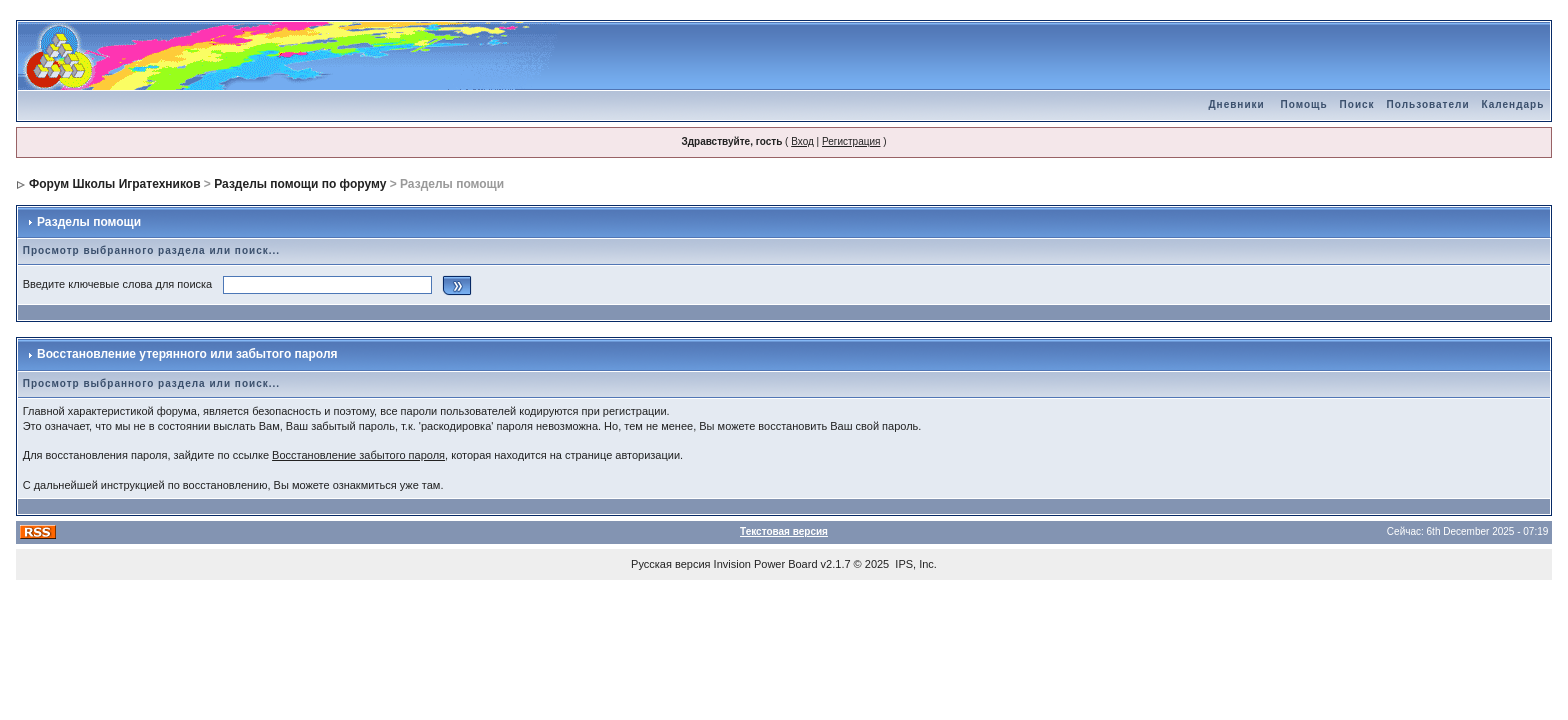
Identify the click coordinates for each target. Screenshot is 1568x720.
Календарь (1513, 104)
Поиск (1357, 104)
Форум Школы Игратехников (115, 184)
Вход (802, 141)
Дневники (1236, 104)
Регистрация (851, 141)
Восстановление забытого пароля (358, 455)
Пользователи (1428, 104)
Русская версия (670, 564)
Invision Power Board (766, 564)
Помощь (1303, 104)
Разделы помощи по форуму (300, 184)
